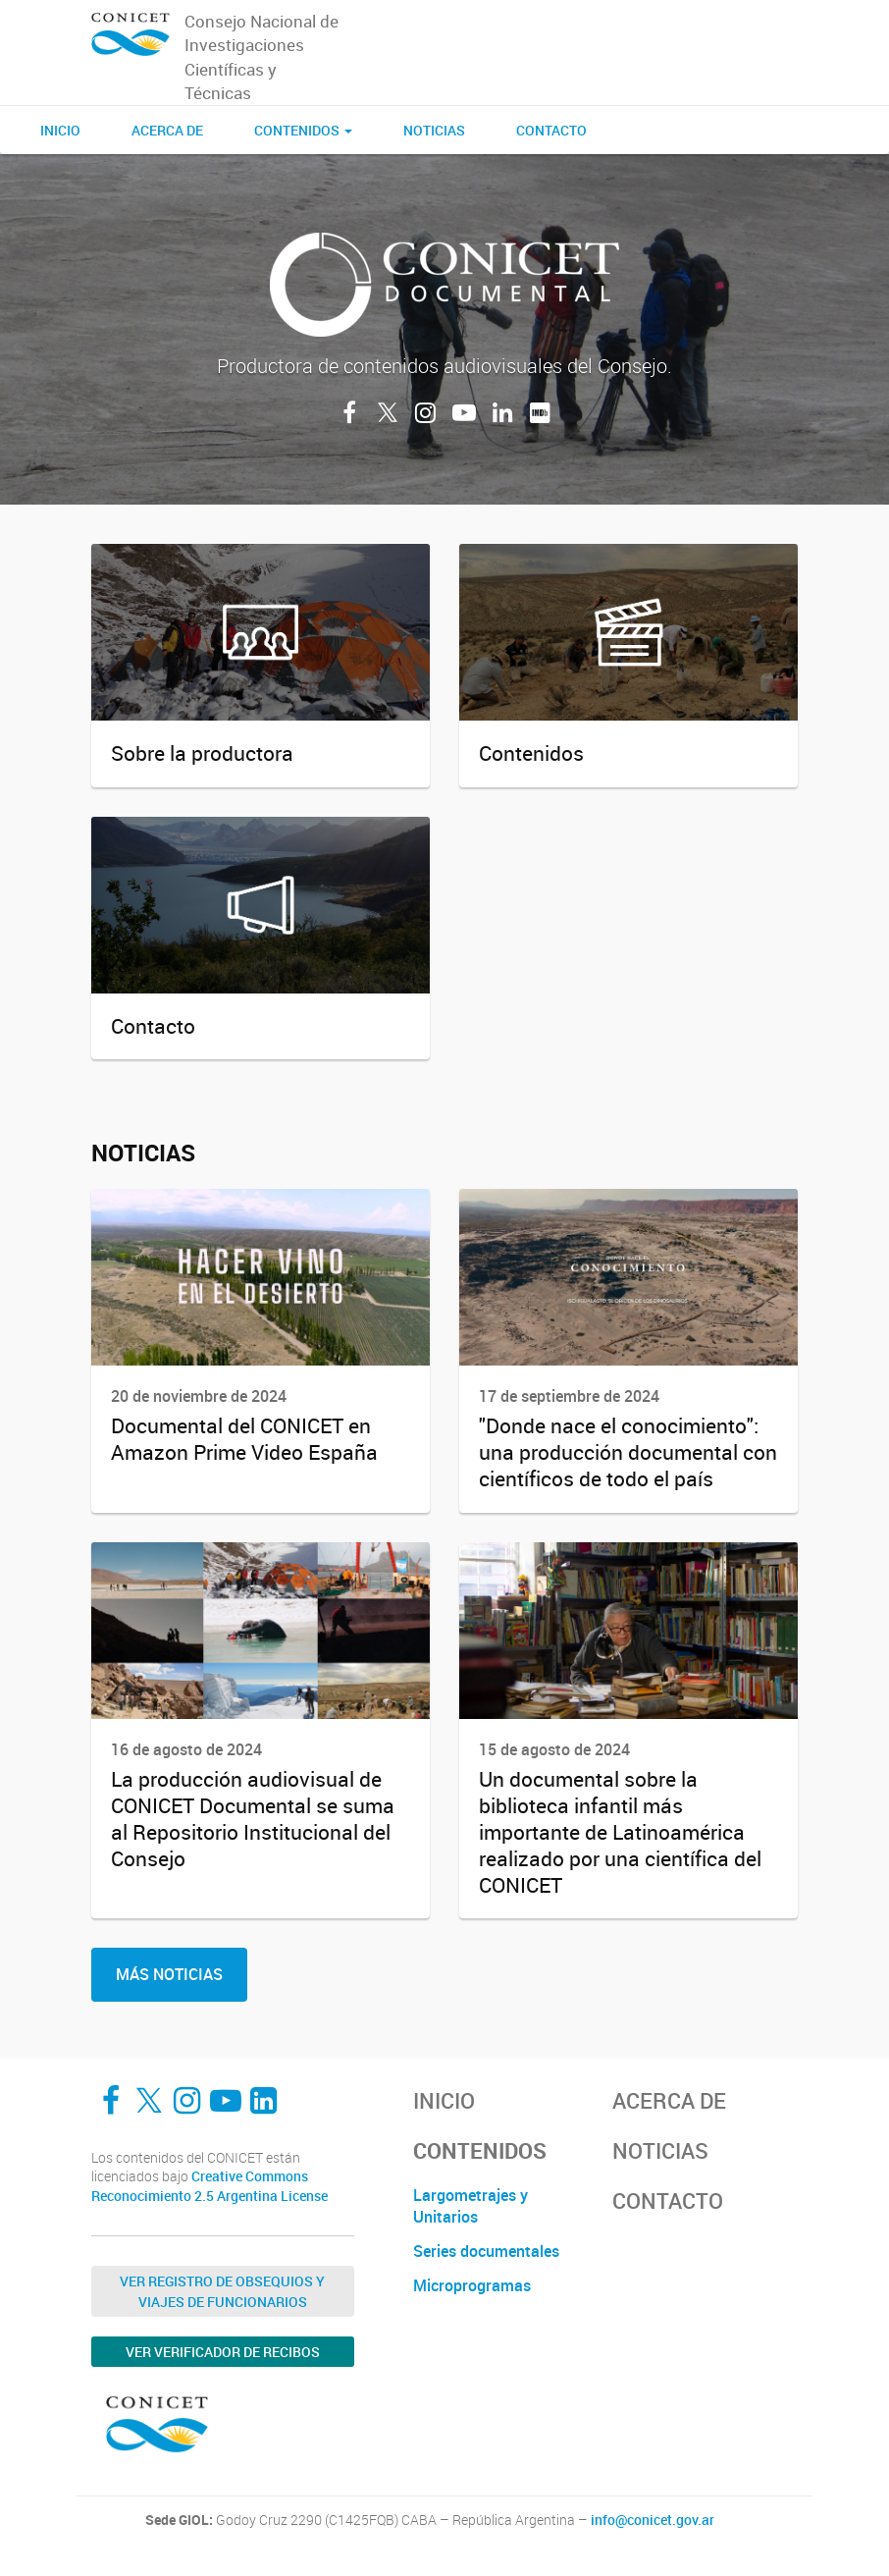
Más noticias (169, 1974)
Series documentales (486, 2251)
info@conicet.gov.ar (652, 2520)
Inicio (60, 130)
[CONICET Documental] (130, 35)
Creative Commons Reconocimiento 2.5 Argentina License (209, 2186)
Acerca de (167, 130)
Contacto (551, 130)
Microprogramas (472, 2285)
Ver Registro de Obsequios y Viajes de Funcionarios (222, 2291)
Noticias (434, 130)
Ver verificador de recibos (223, 2351)
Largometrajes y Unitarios (470, 2206)
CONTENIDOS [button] (303, 130)
